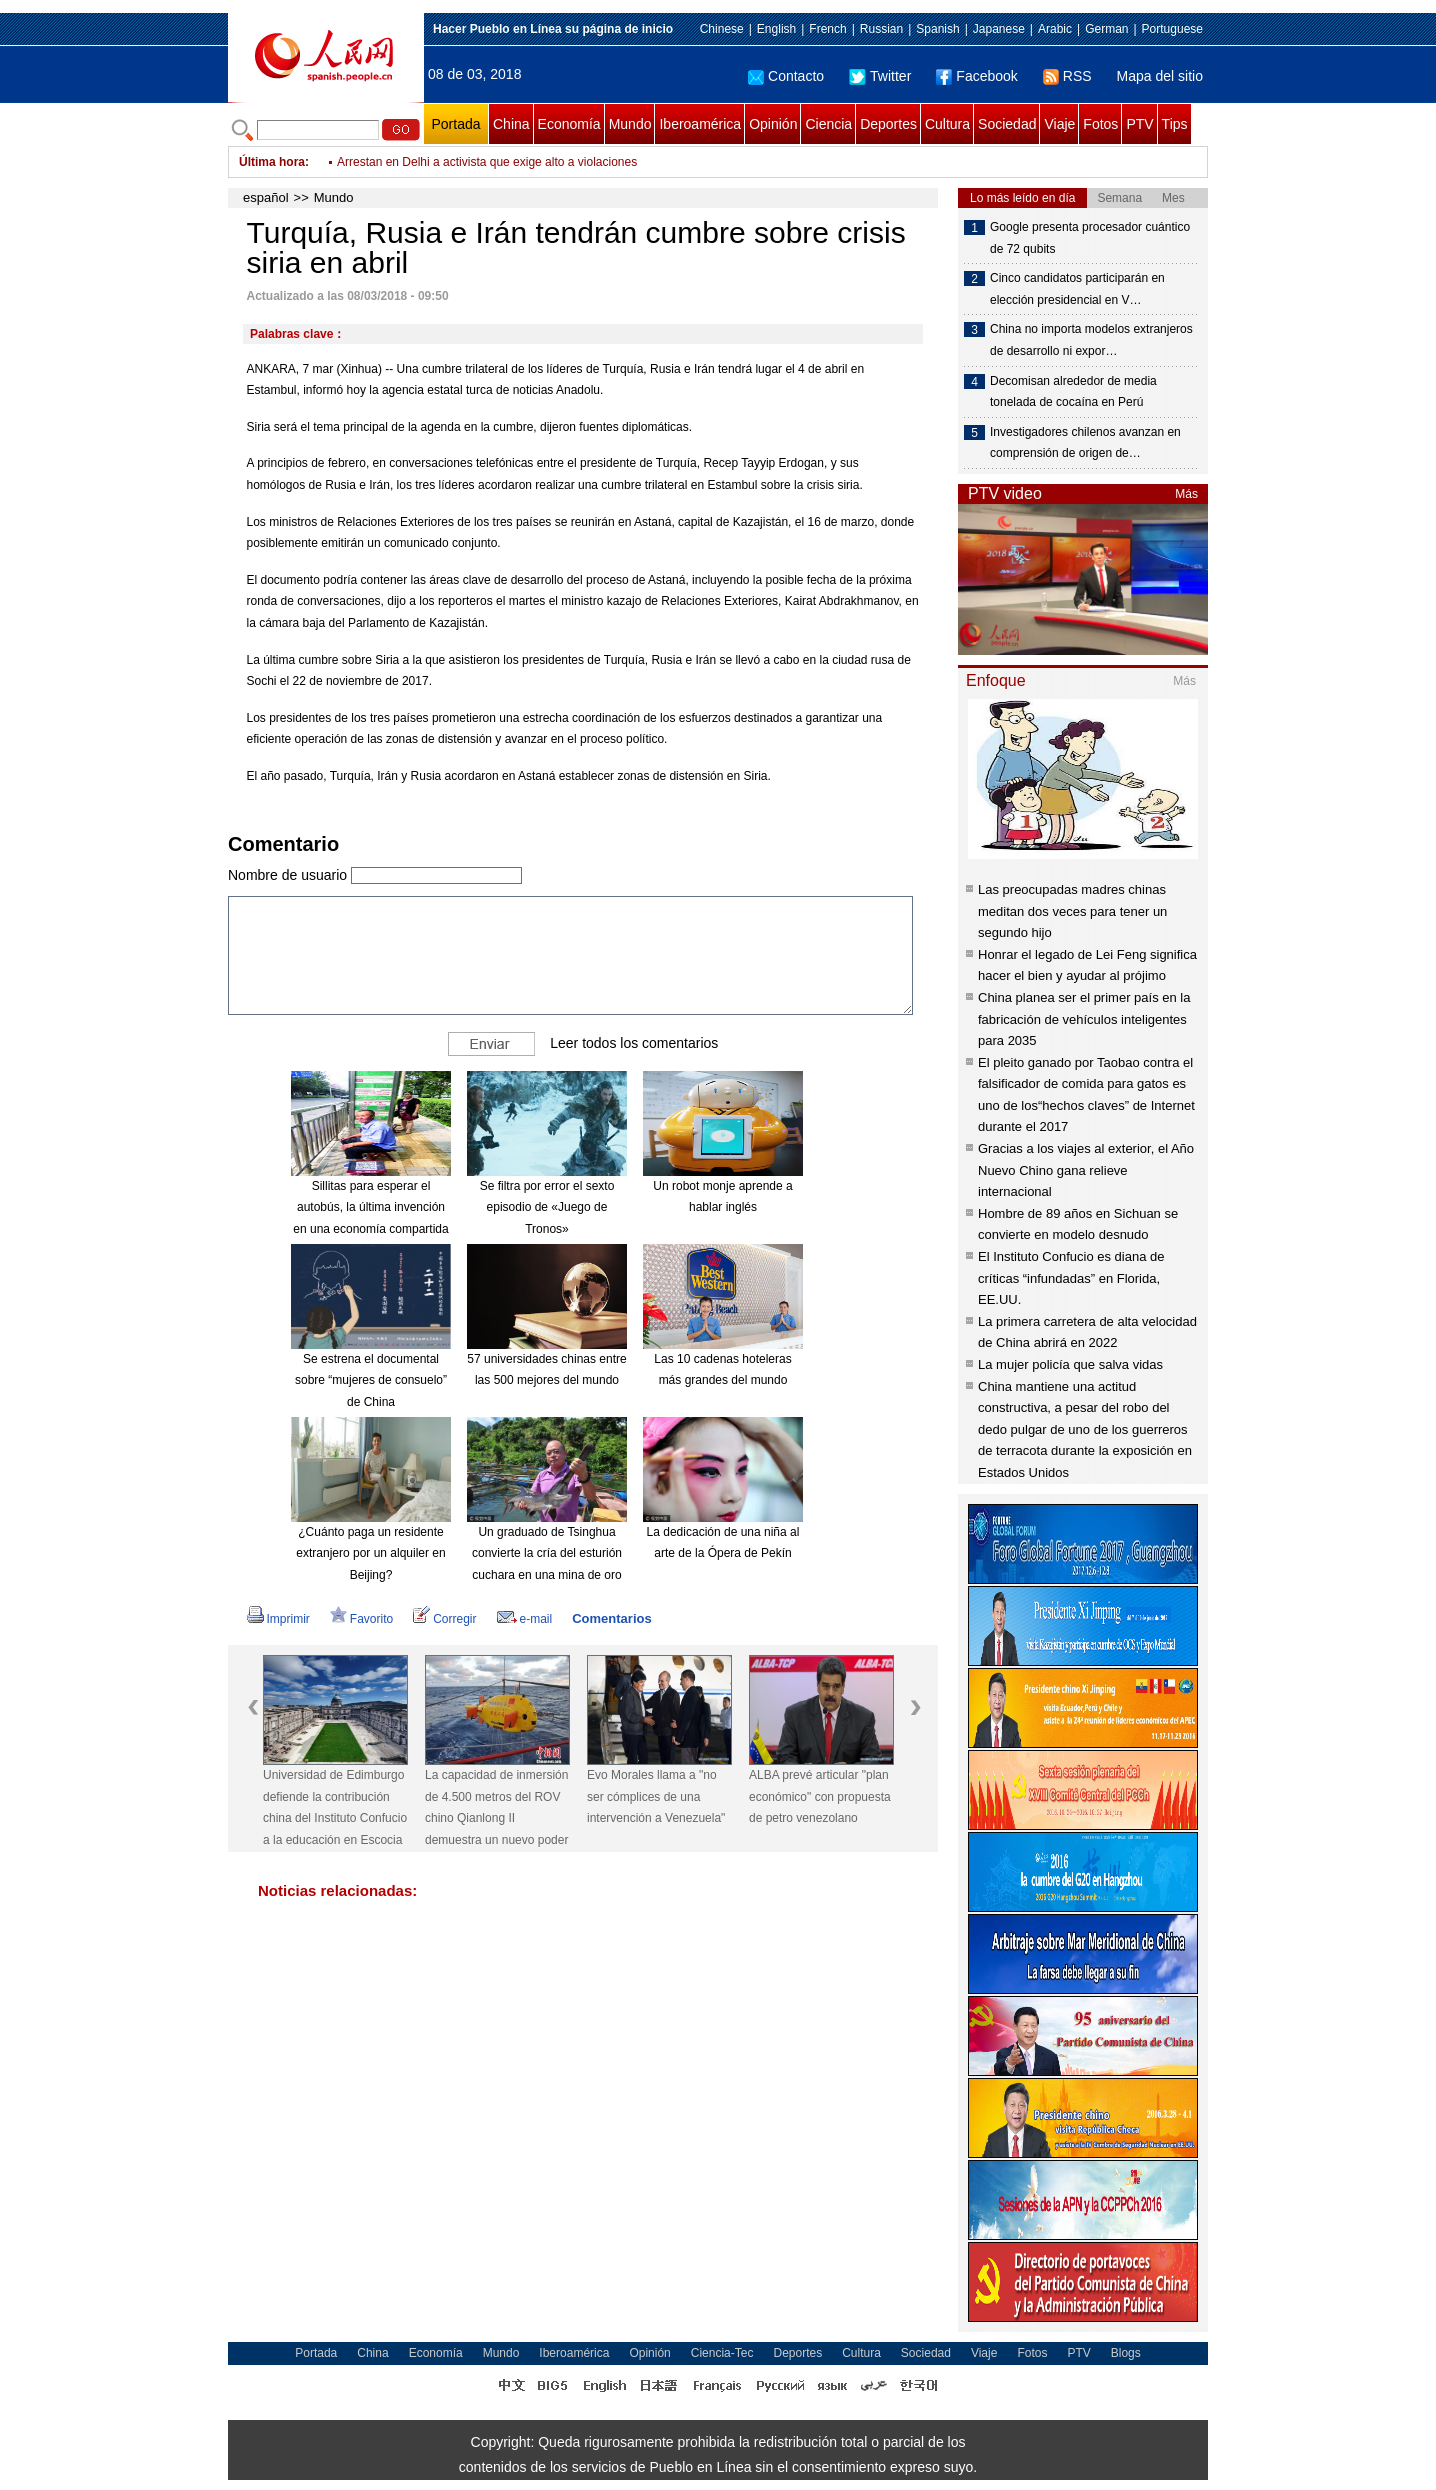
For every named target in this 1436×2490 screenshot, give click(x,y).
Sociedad (1007, 124)
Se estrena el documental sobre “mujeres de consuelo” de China (371, 1380)
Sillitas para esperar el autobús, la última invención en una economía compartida (370, 1207)
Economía (569, 124)
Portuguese (1172, 29)
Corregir (444, 1619)
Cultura (947, 124)
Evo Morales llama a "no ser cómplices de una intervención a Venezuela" (656, 1796)
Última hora (272, 162)
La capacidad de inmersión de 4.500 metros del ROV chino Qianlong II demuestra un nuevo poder (496, 1807)
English (776, 29)
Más (1186, 494)
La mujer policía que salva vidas (1070, 1364)
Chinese (722, 29)
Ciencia (828, 124)
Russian (881, 29)
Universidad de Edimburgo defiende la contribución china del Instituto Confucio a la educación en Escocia (335, 1807)
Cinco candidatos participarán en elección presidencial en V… (1077, 289)
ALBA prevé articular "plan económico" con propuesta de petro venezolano (820, 1796)
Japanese (999, 29)
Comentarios (611, 1618)
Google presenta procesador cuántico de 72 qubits (1090, 238)
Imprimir (278, 1619)
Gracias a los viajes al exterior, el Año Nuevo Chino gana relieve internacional (1086, 1170)
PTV (1139, 124)
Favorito (361, 1619)
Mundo (630, 124)
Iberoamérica (700, 124)
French (827, 29)
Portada (455, 124)
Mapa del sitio (1160, 76)
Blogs (1126, 2353)
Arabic (1055, 29)
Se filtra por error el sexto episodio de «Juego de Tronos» (547, 1207)
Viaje (1059, 124)
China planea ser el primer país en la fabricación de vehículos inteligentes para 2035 (1084, 1019)
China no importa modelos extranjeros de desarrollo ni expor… (1091, 340)
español (266, 197)
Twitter (880, 76)
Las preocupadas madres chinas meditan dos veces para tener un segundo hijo (1072, 911)
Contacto (786, 76)
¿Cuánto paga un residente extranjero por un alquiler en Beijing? (370, 1553)
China (511, 124)
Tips (1175, 124)
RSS (1067, 76)
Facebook (976, 76)
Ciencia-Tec (722, 2353)
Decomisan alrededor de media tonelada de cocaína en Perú (1073, 392)
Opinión (773, 124)
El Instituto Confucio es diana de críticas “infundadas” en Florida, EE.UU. (1071, 1278)
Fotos (1100, 124)
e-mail (525, 1619)
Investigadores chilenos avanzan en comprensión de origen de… (1085, 443)
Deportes (888, 124)
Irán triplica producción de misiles (425, 160)
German (1106, 29)
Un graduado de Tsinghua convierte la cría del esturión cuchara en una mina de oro (547, 1553)
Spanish (937, 29)
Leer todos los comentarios (634, 1042)
